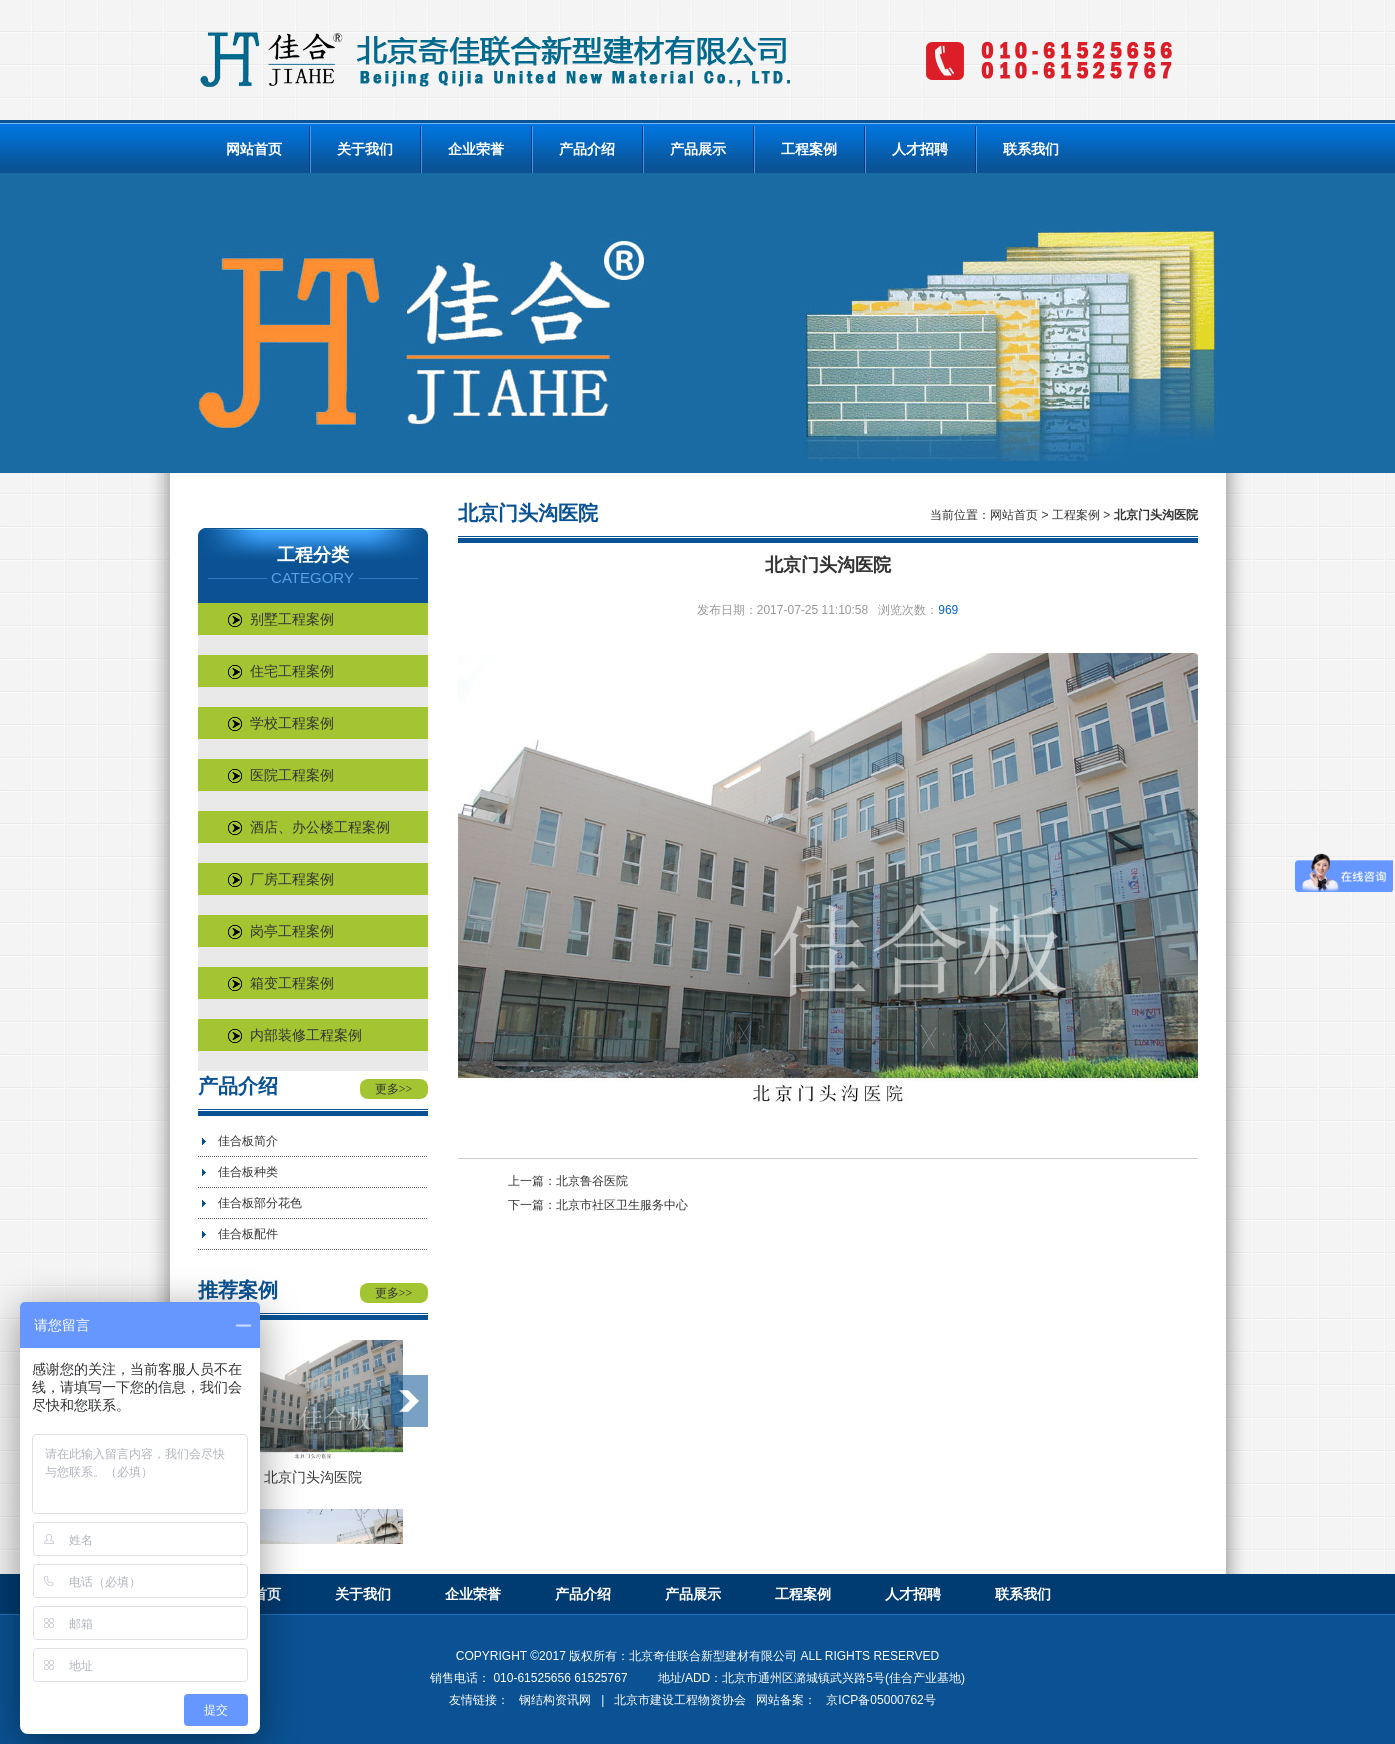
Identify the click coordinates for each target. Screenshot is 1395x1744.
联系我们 (1031, 149)
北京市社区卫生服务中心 (622, 1205)
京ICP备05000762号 (880, 1700)
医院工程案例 (281, 775)
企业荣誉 (476, 149)
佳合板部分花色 (260, 1203)
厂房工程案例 (281, 879)
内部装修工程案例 (295, 1035)
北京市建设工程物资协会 (680, 1700)
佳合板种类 (248, 1172)
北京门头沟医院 (313, 1477)
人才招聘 (920, 149)
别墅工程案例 (281, 619)
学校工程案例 (281, 723)
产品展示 (698, 149)
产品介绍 (587, 149)
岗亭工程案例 (281, 931)
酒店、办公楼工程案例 (309, 827)
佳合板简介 (248, 1141)
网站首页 (254, 149)
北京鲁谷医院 (592, 1181)
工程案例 (809, 149)
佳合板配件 (248, 1234)
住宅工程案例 (281, 671)
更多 (394, 1089)
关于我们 (365, 149)
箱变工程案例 (281, 983)
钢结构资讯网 (555, 1700)
